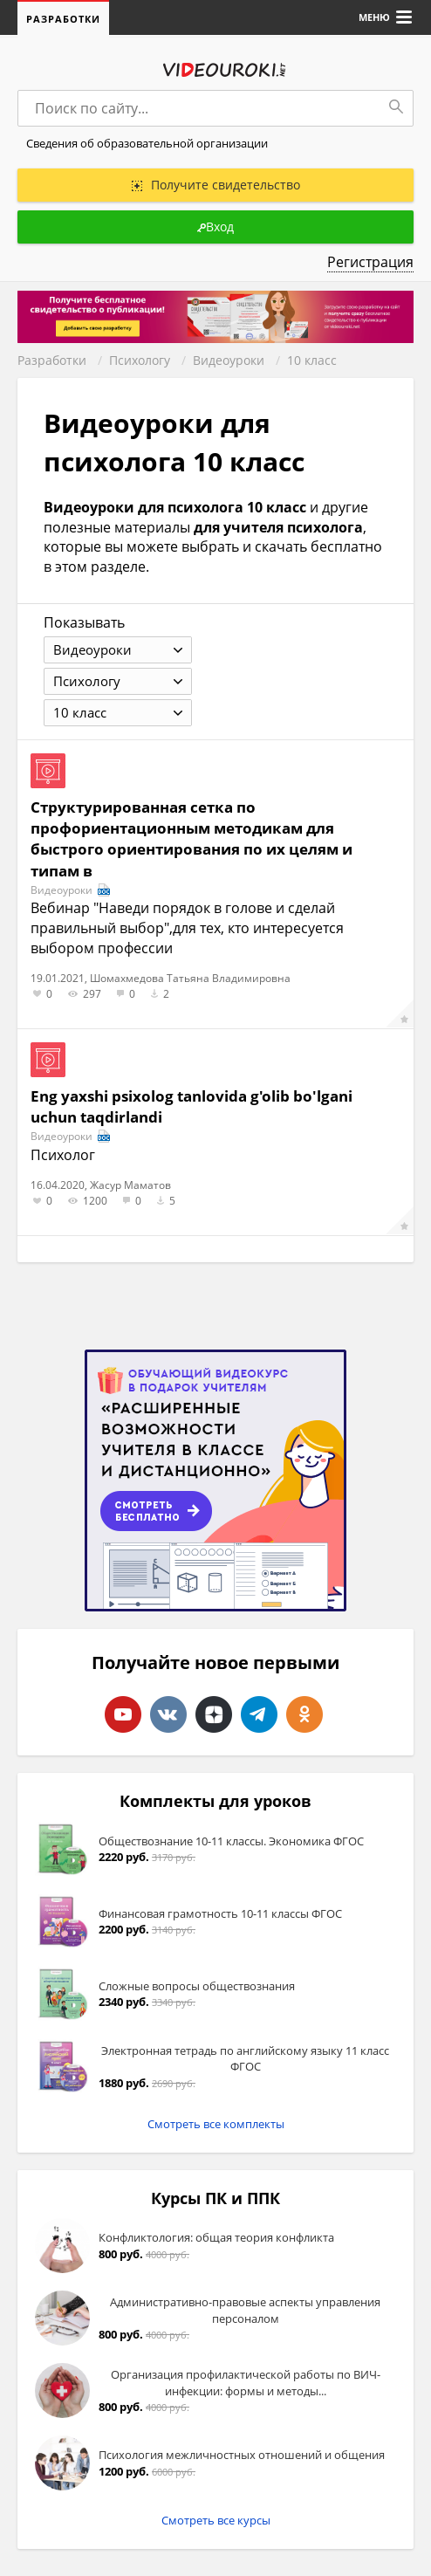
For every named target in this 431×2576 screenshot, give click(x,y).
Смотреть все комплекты (215, 2124)
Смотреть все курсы (215, 2520)
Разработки (63, 18)
